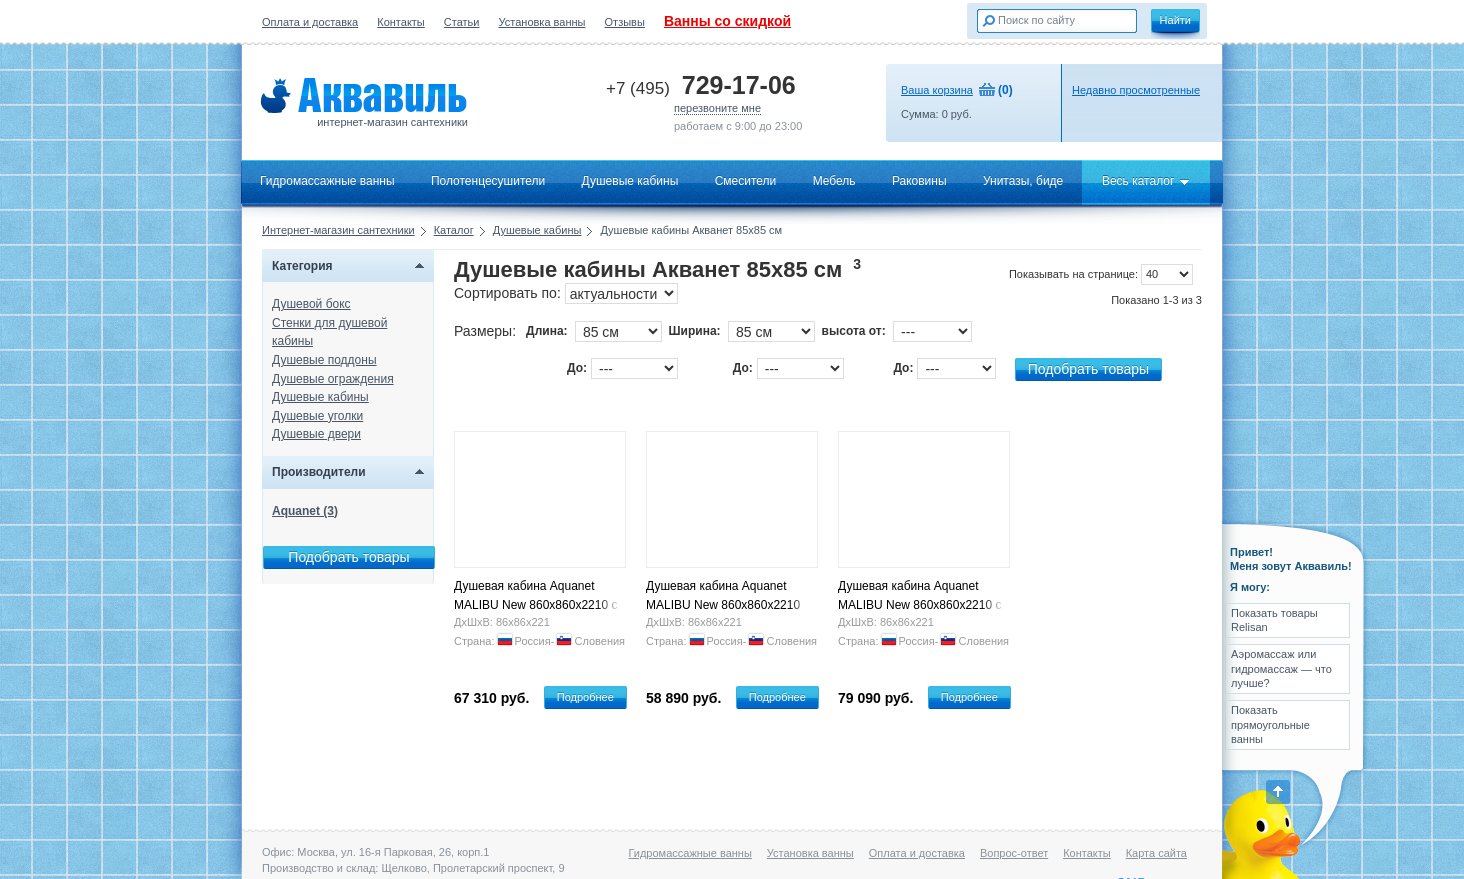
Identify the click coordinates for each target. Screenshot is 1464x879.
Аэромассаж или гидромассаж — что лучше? (1281, 668)
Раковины (919, 181)
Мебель (834, 181)
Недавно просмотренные (1136, 90)
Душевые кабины (630, 181)
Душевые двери (316, 434)
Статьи (462, 22)
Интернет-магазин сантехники (338, 230)
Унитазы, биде (1023, 181)
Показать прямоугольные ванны (1270, 724)
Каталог (454, 230)
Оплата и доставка (310, 22)
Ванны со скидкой (727, 21)
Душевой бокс (311, 304)
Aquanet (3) (305, 511)
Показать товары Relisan (1274, 620)
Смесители (746, 181)
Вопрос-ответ (1014, 853)
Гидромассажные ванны (327, 181)
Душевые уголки (317, 416)
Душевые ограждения (333, 379)
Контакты (401, 22)
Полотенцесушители (488, 181)
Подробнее (585, 697)
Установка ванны (542, 22)
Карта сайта (1156, 853)
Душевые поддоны (324, 360)
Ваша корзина (937, 90)
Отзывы (625, 22)
